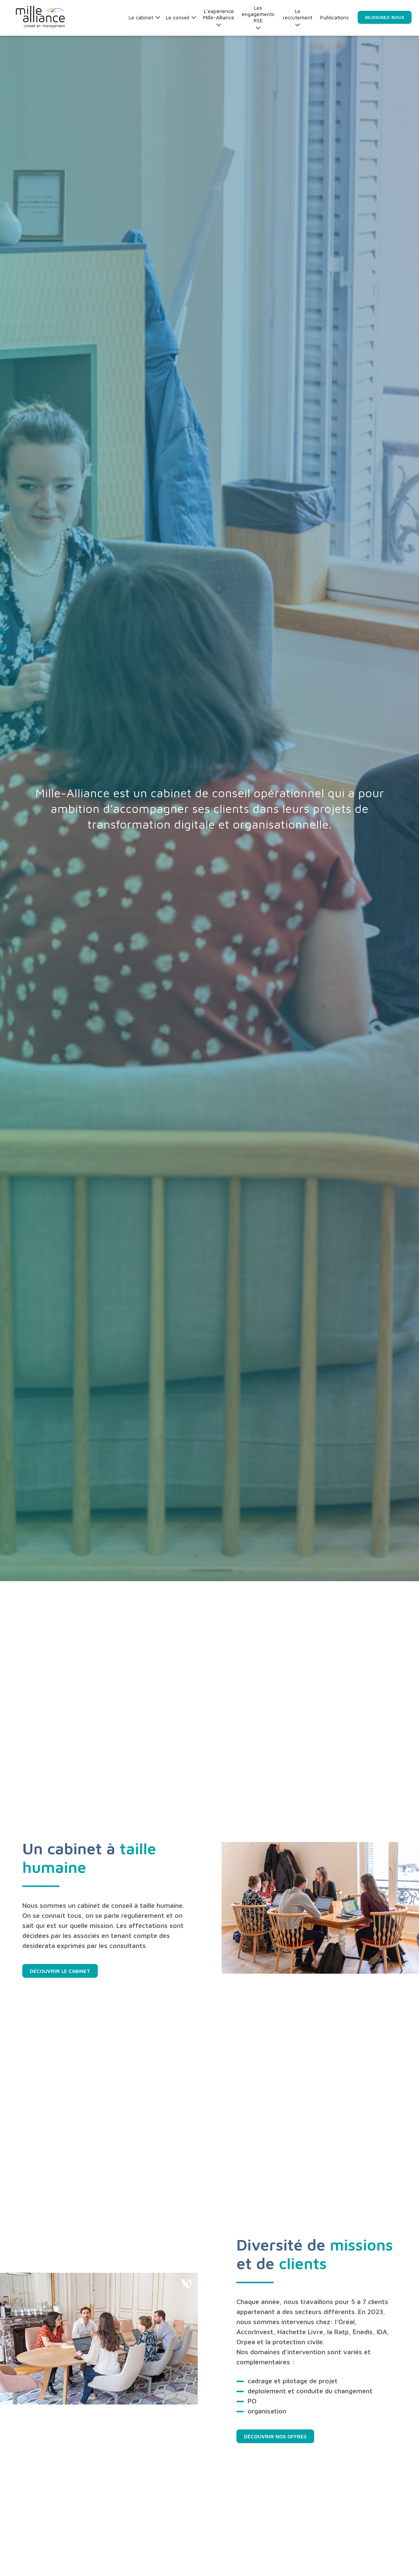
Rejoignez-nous (384, 17)
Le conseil (181, 17)
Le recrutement (297, 17)
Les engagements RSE (258, 17)
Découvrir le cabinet (60, 1971)
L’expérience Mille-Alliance (218, 17)
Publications (334, 17)
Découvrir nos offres (275, 2436)
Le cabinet (144, 17)
